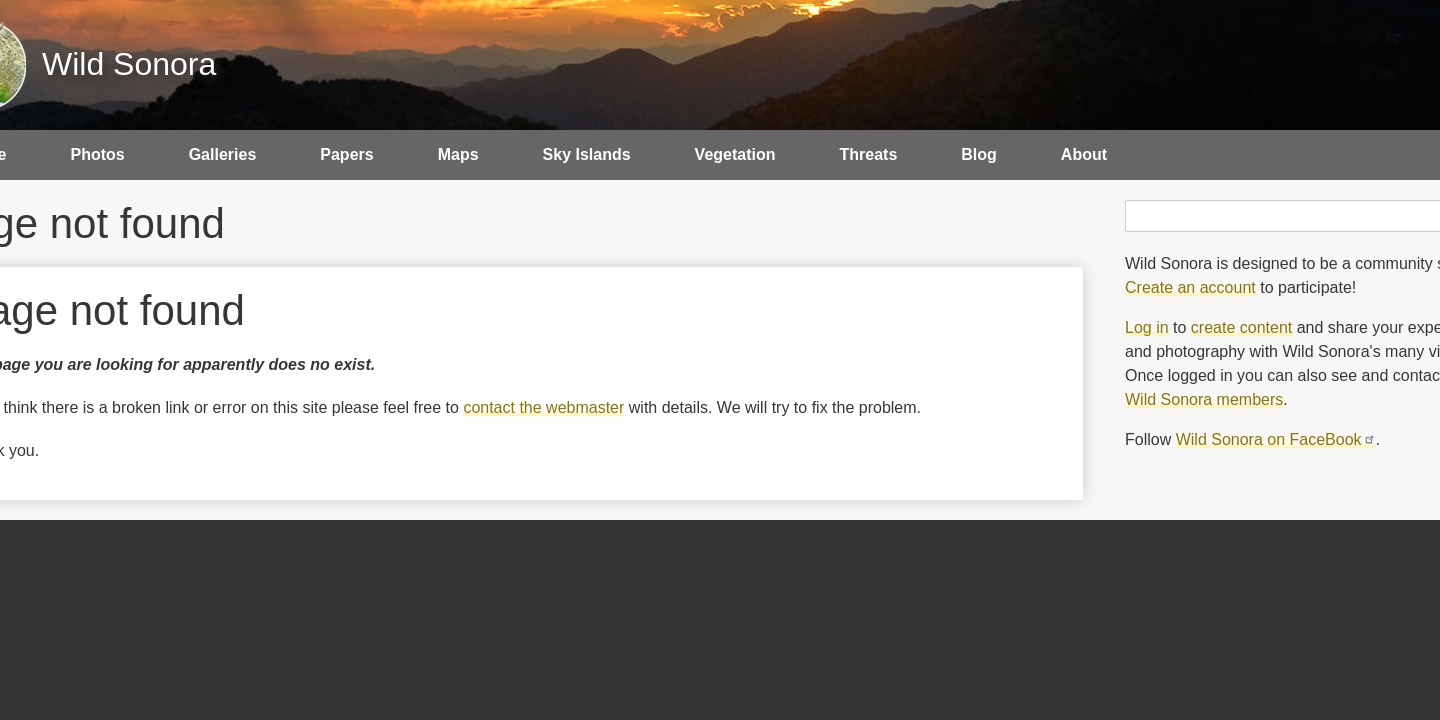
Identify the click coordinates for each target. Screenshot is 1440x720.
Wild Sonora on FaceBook (1276, 439)
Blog (979, 154)
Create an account (1190, 287)
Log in (1147, 327)
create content (1241, 327)
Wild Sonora (129, 64)
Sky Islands (587, 154)
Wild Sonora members (1204, 399)
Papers (346, 154)
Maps (458, 154)
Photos (97, 154)
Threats (869, 154)
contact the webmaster (543, 407)
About (1084, 154)
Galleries (223, 154)
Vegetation (735, 154)
